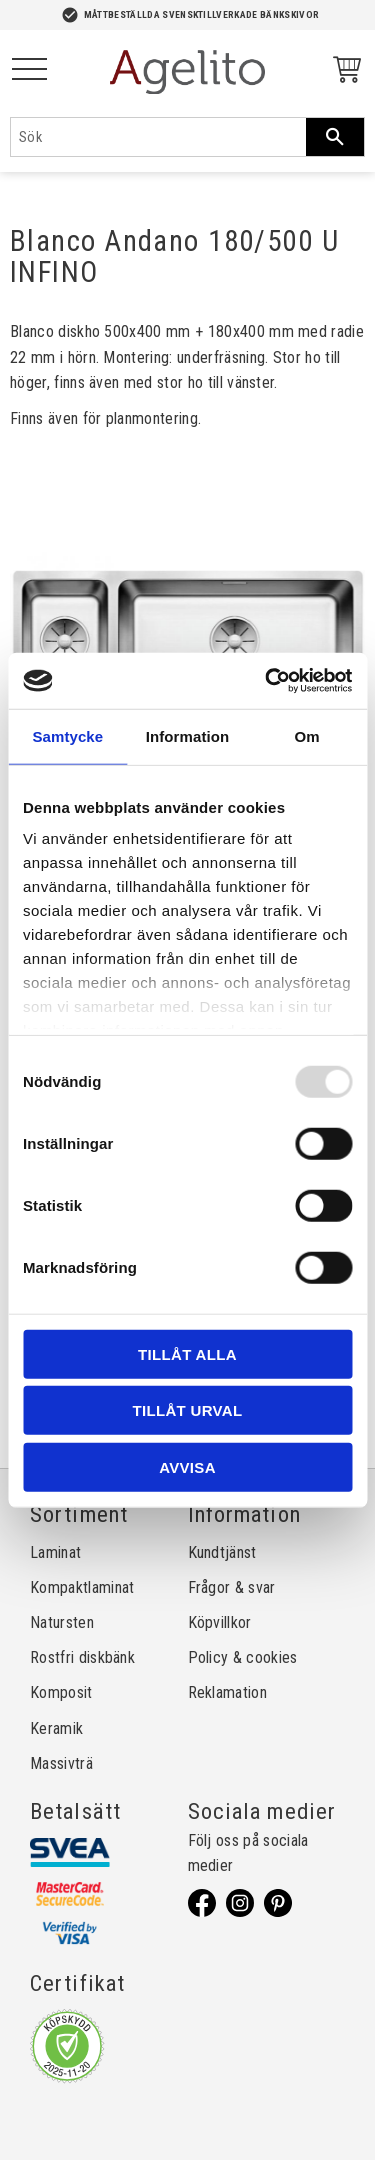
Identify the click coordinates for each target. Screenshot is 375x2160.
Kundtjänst (222, 1552)
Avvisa (187, 1466)
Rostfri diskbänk (82, 1657)
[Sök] (335, 137)
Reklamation (228, 1692)
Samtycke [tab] (67, 735)
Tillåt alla (187, 1353)
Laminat (55, 1552)
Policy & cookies (243, 1657)
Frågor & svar (232, 1587)
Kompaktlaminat (82, 1587)
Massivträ (61, 1763)
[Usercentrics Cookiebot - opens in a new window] (267, 681)
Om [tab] (307, 735)
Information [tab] (188, 735)
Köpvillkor (220, 1622)
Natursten (62, 1622)
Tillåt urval (188, 1410)
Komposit (61, 1692)
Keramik (56, 1728)
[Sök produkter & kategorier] (158, 137)
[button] (29, 70)
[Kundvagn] (343, 72)
